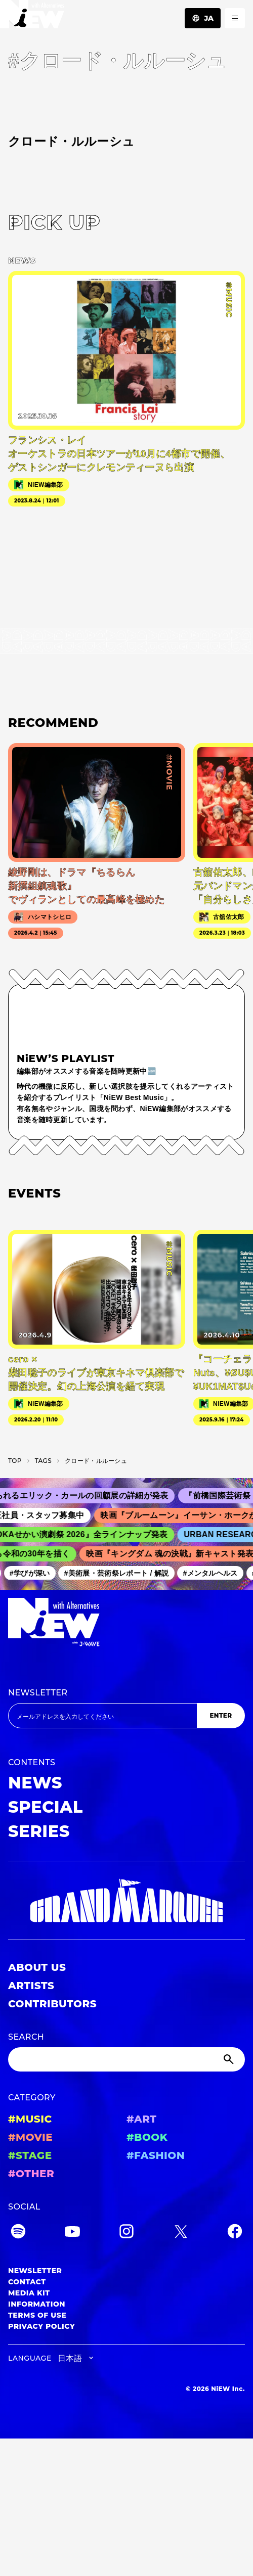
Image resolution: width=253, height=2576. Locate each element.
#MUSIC (30, 2119)
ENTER (220, 1715)
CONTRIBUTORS (52, 2004)
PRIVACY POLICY (41, 2326)
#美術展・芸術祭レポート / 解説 (119, 1573)
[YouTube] (72, 2233)
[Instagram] (126, 2233)
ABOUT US (37, 1967)
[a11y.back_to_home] (32, 17)
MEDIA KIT (29, 2292)
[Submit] (230, 2059)
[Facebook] (235, 2233)
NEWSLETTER (38, 1692)
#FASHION (155, 2155)
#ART (141, 2119)
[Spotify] (18, 2233)
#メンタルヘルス (213, 1573)
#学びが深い (33, 1573)
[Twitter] (181, 2233)
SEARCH (26, 2037)
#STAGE (30, 2155)
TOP (15, 1460)
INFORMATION (36, 2304)
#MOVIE (30, 2137)
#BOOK (146, 2137)
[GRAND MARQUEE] (126, 1901)
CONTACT (27, 2281)
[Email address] (102, 1715)
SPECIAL (45, 1807)
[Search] (126, 2059)
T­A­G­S (43, 1460)
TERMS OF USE (37, 2315)
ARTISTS (31, 1986)
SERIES (39, 1831)
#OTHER (31, 2174)
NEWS (35, 1782)
